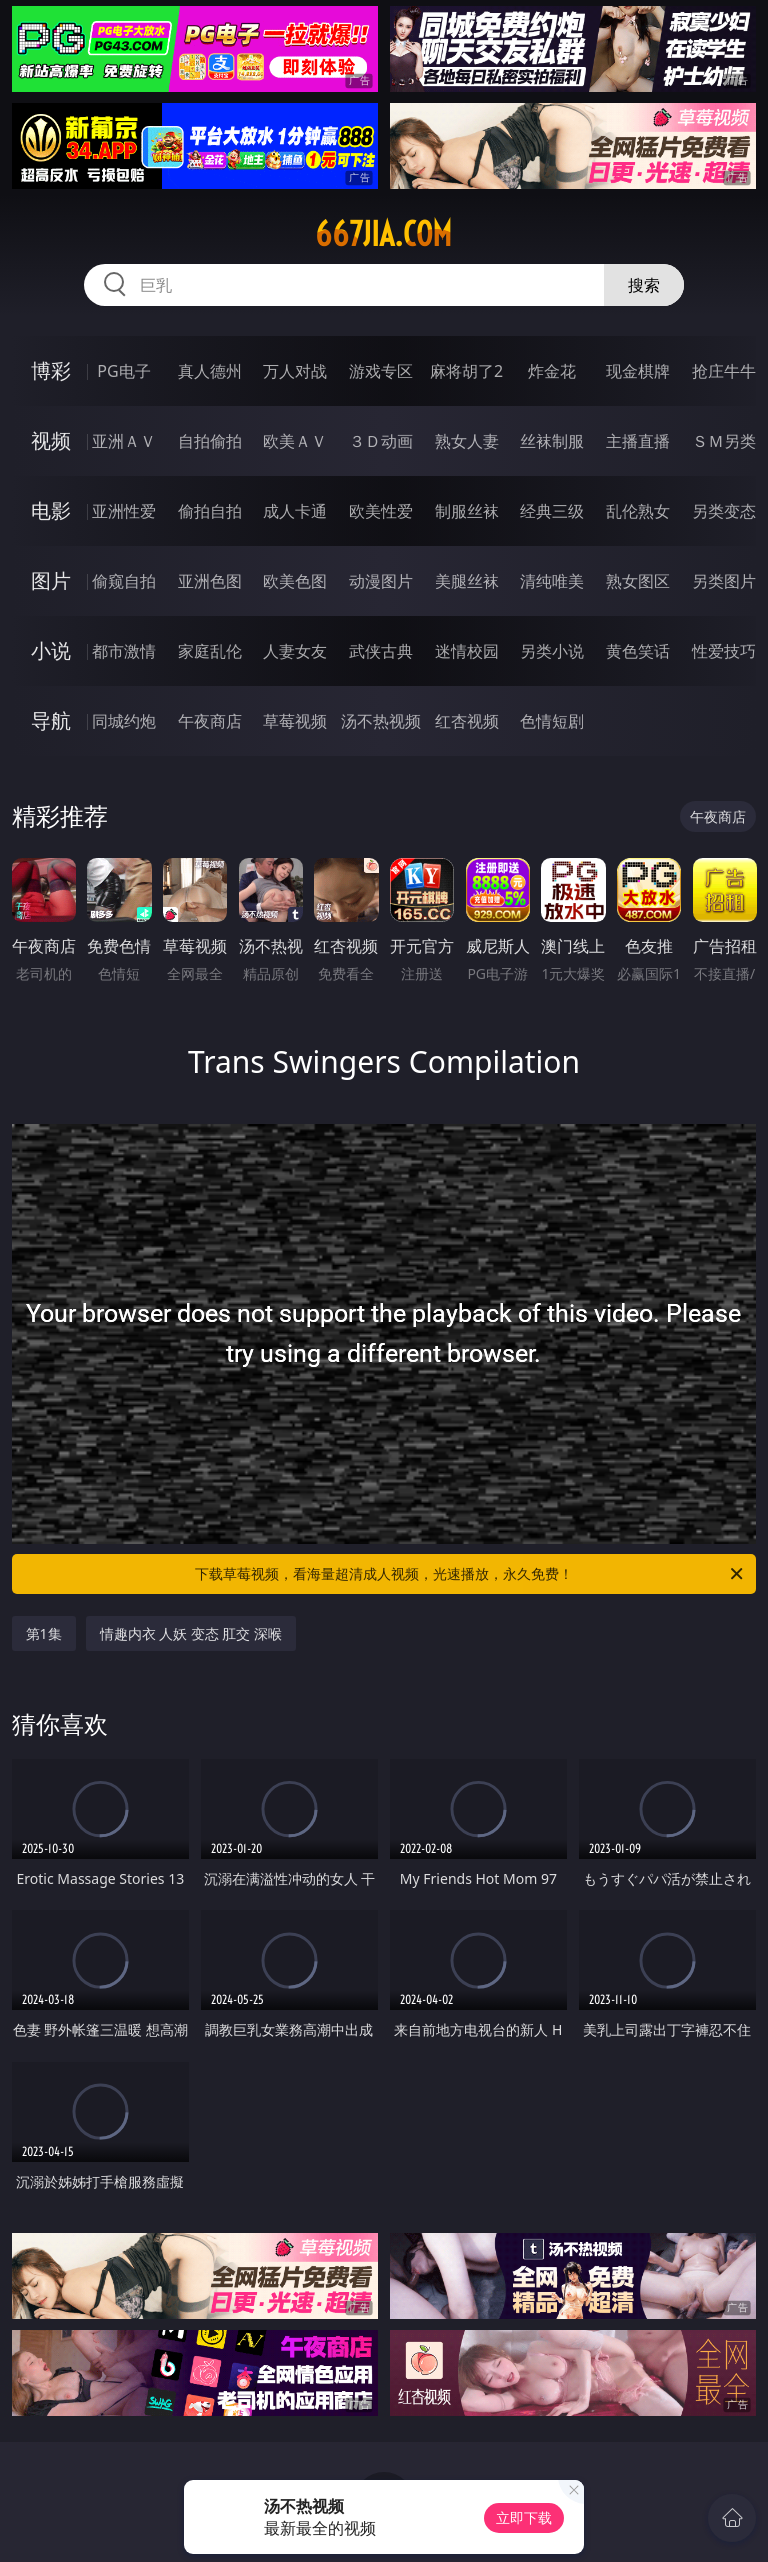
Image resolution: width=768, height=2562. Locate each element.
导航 (51, 720)
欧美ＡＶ (295, 441)
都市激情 (124, 651)
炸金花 (552, 371)
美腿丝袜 (467, 581)
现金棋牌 (638, 371)
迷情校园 (467, 651)
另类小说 (552, 651)
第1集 (44, 1633)
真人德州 (210, 371)
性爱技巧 (724, 651)
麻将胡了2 (466, 371)
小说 (51, 650)
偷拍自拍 (210, 511)
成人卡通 (295, 511)
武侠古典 (381, 651)
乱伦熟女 (638, 511)
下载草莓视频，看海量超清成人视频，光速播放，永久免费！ (470, 1574)
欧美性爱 (381, 511)
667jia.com (383, 234)
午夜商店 (210, 721)
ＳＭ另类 (724, 441)
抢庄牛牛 (724, 371)
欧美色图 (295, 581)
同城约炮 (124, 721)
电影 (51, 510)
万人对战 (295, 371)
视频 (51, 440)
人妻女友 (295, 651)
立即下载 (524, 2517)
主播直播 (638, 441)
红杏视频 (467, 721)
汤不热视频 (381, 721)
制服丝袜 (467, 511)
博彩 (51, 370)
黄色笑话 (638, 651)
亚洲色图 (210, 581)
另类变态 (724, 511)
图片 (51, 580)
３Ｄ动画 (381, 441)
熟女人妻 (467, 441)
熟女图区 (638, 581)
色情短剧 (552, 721)
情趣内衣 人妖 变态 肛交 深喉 (191, 1633)
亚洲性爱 (124, 511)
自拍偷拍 (210, 441)
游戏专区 (381, 371)
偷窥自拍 (124, 581)
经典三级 (552, 511)
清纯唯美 (552, 581)
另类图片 (724, 581)
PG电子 (123, 371)
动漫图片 (381, 581)
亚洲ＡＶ (124, 441)
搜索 (644, 285)
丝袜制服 (552, 441)
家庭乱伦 (210, 651)
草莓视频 (295, 721)
